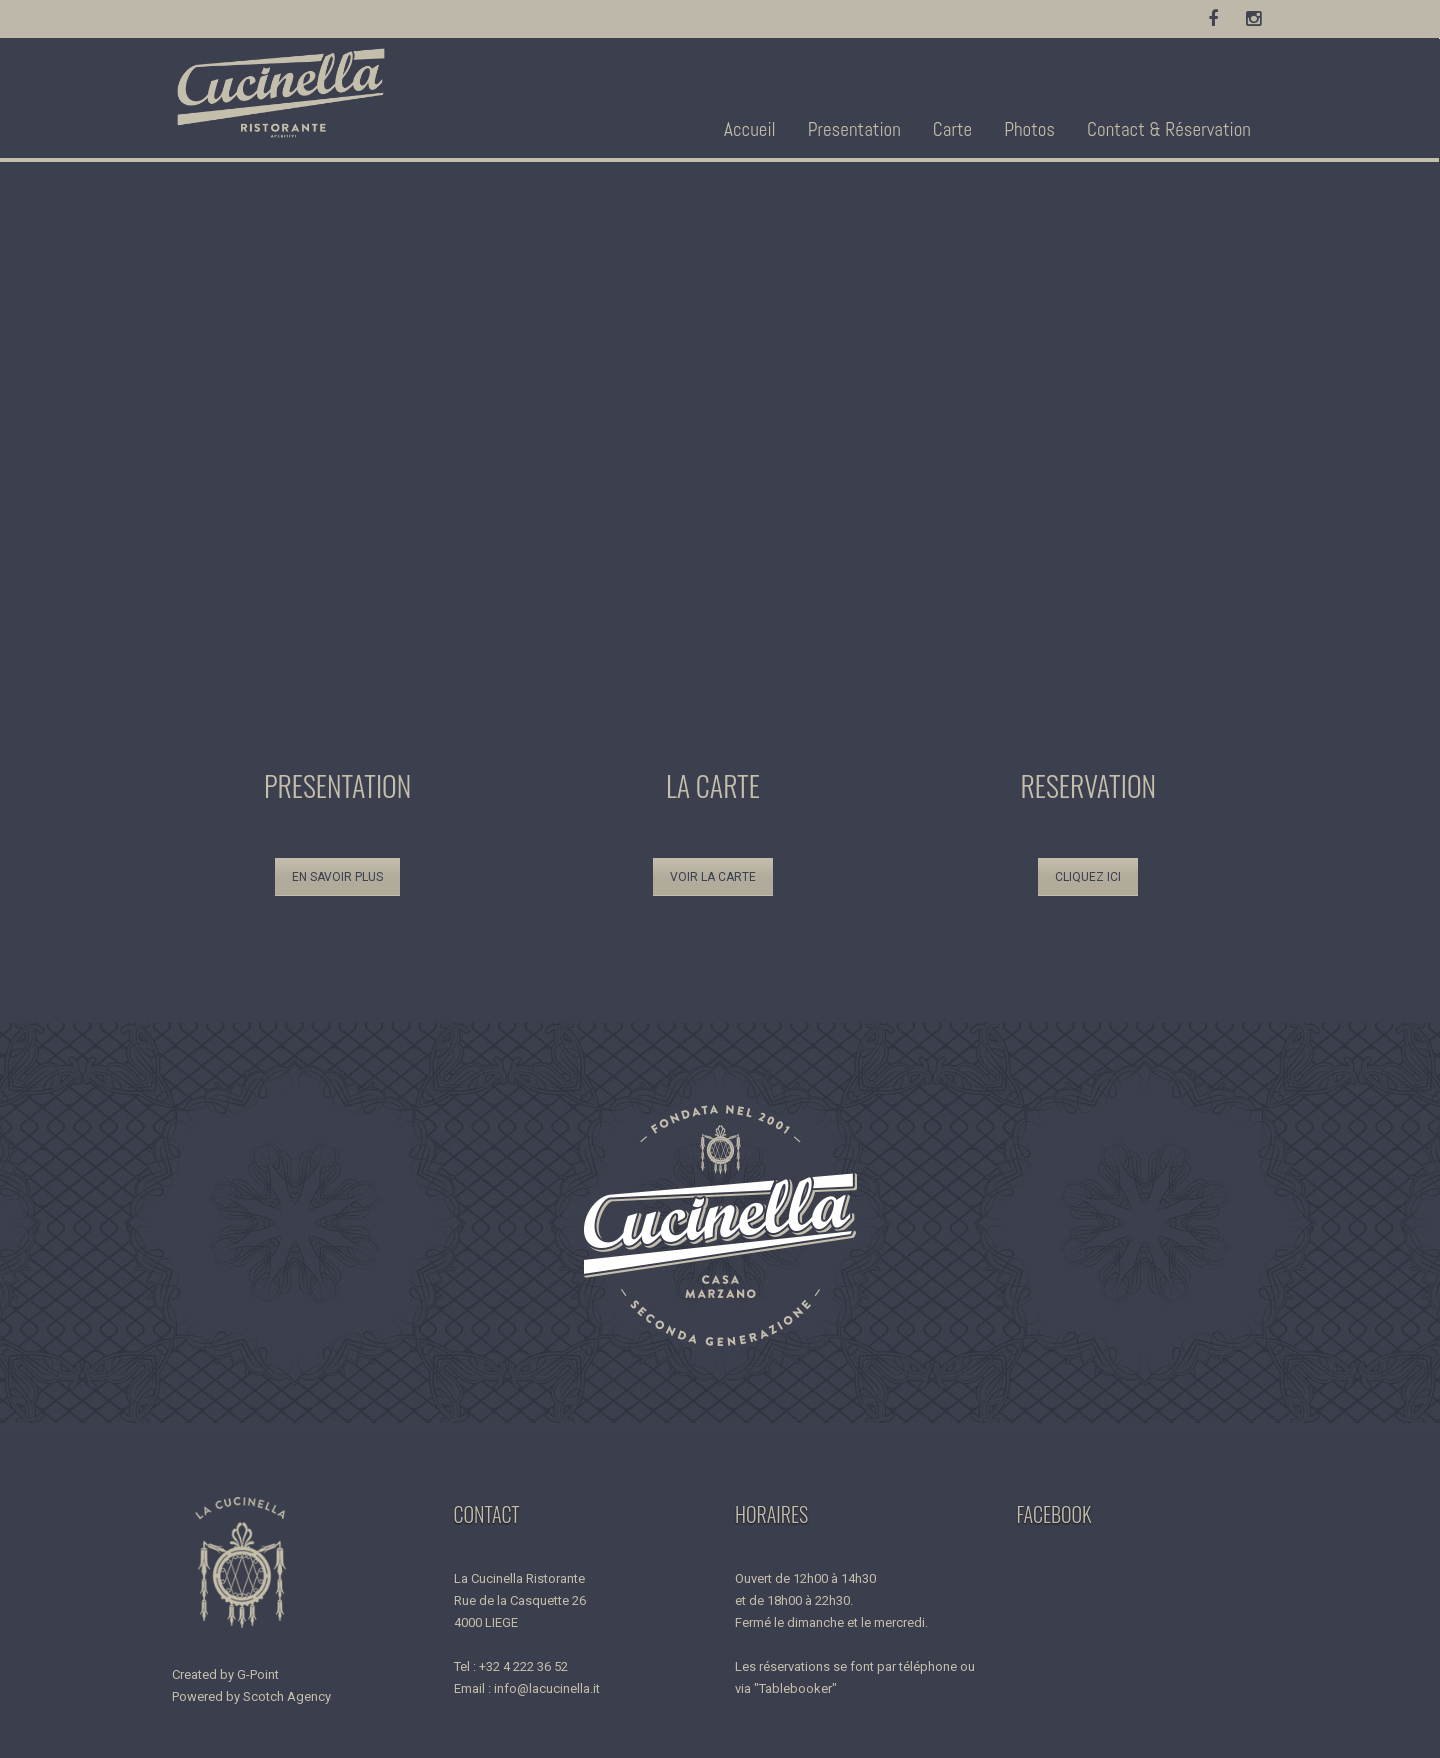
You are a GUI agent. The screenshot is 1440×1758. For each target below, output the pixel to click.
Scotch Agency (287, 1696)
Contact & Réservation (1169, 129)
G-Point (258, 1674)
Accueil (750, 129)
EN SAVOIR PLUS (337, 877)
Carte (952, 129)
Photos (1029, 129)
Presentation (854, 129)
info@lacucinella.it (547, 1688)
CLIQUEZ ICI (1088, 877)
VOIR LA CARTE (713, 877)
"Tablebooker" (795, 1688)
